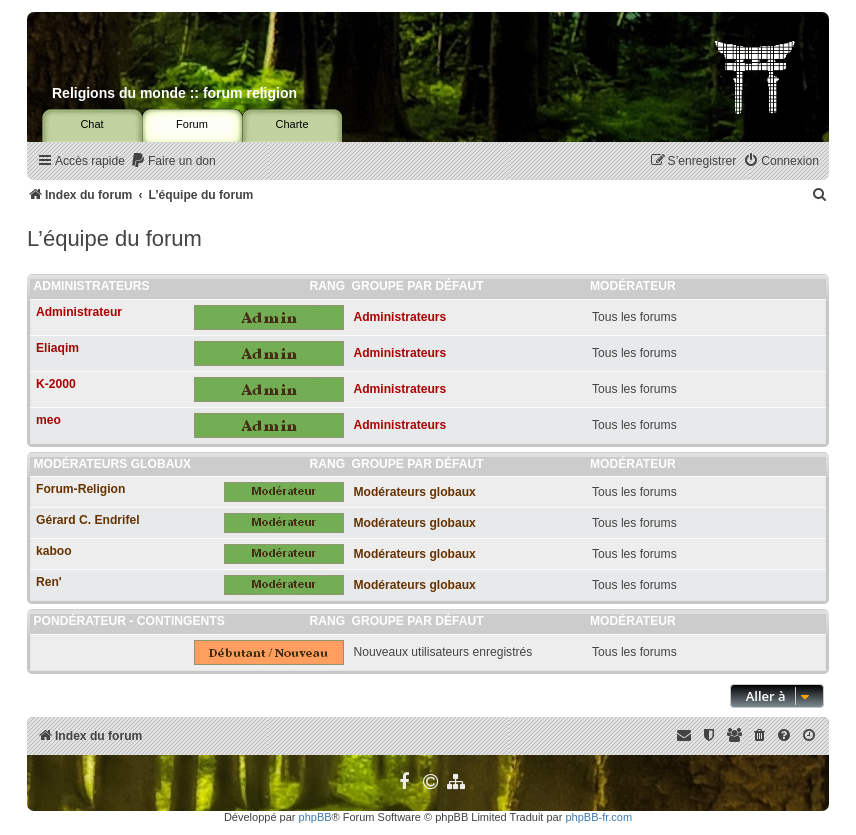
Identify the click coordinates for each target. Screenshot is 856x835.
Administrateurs (92, 286)
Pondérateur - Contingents (129, 621)
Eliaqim (57, 348)
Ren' (49, 582)
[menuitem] (173, 161)
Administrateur (79, 312)
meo (48, 420)
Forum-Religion (80, 489)
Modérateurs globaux (113, 464)
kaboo (54, 551)
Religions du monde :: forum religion (174, 93)
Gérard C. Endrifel (88, 520)
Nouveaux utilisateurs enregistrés (443, 652)
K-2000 (56, 384)
